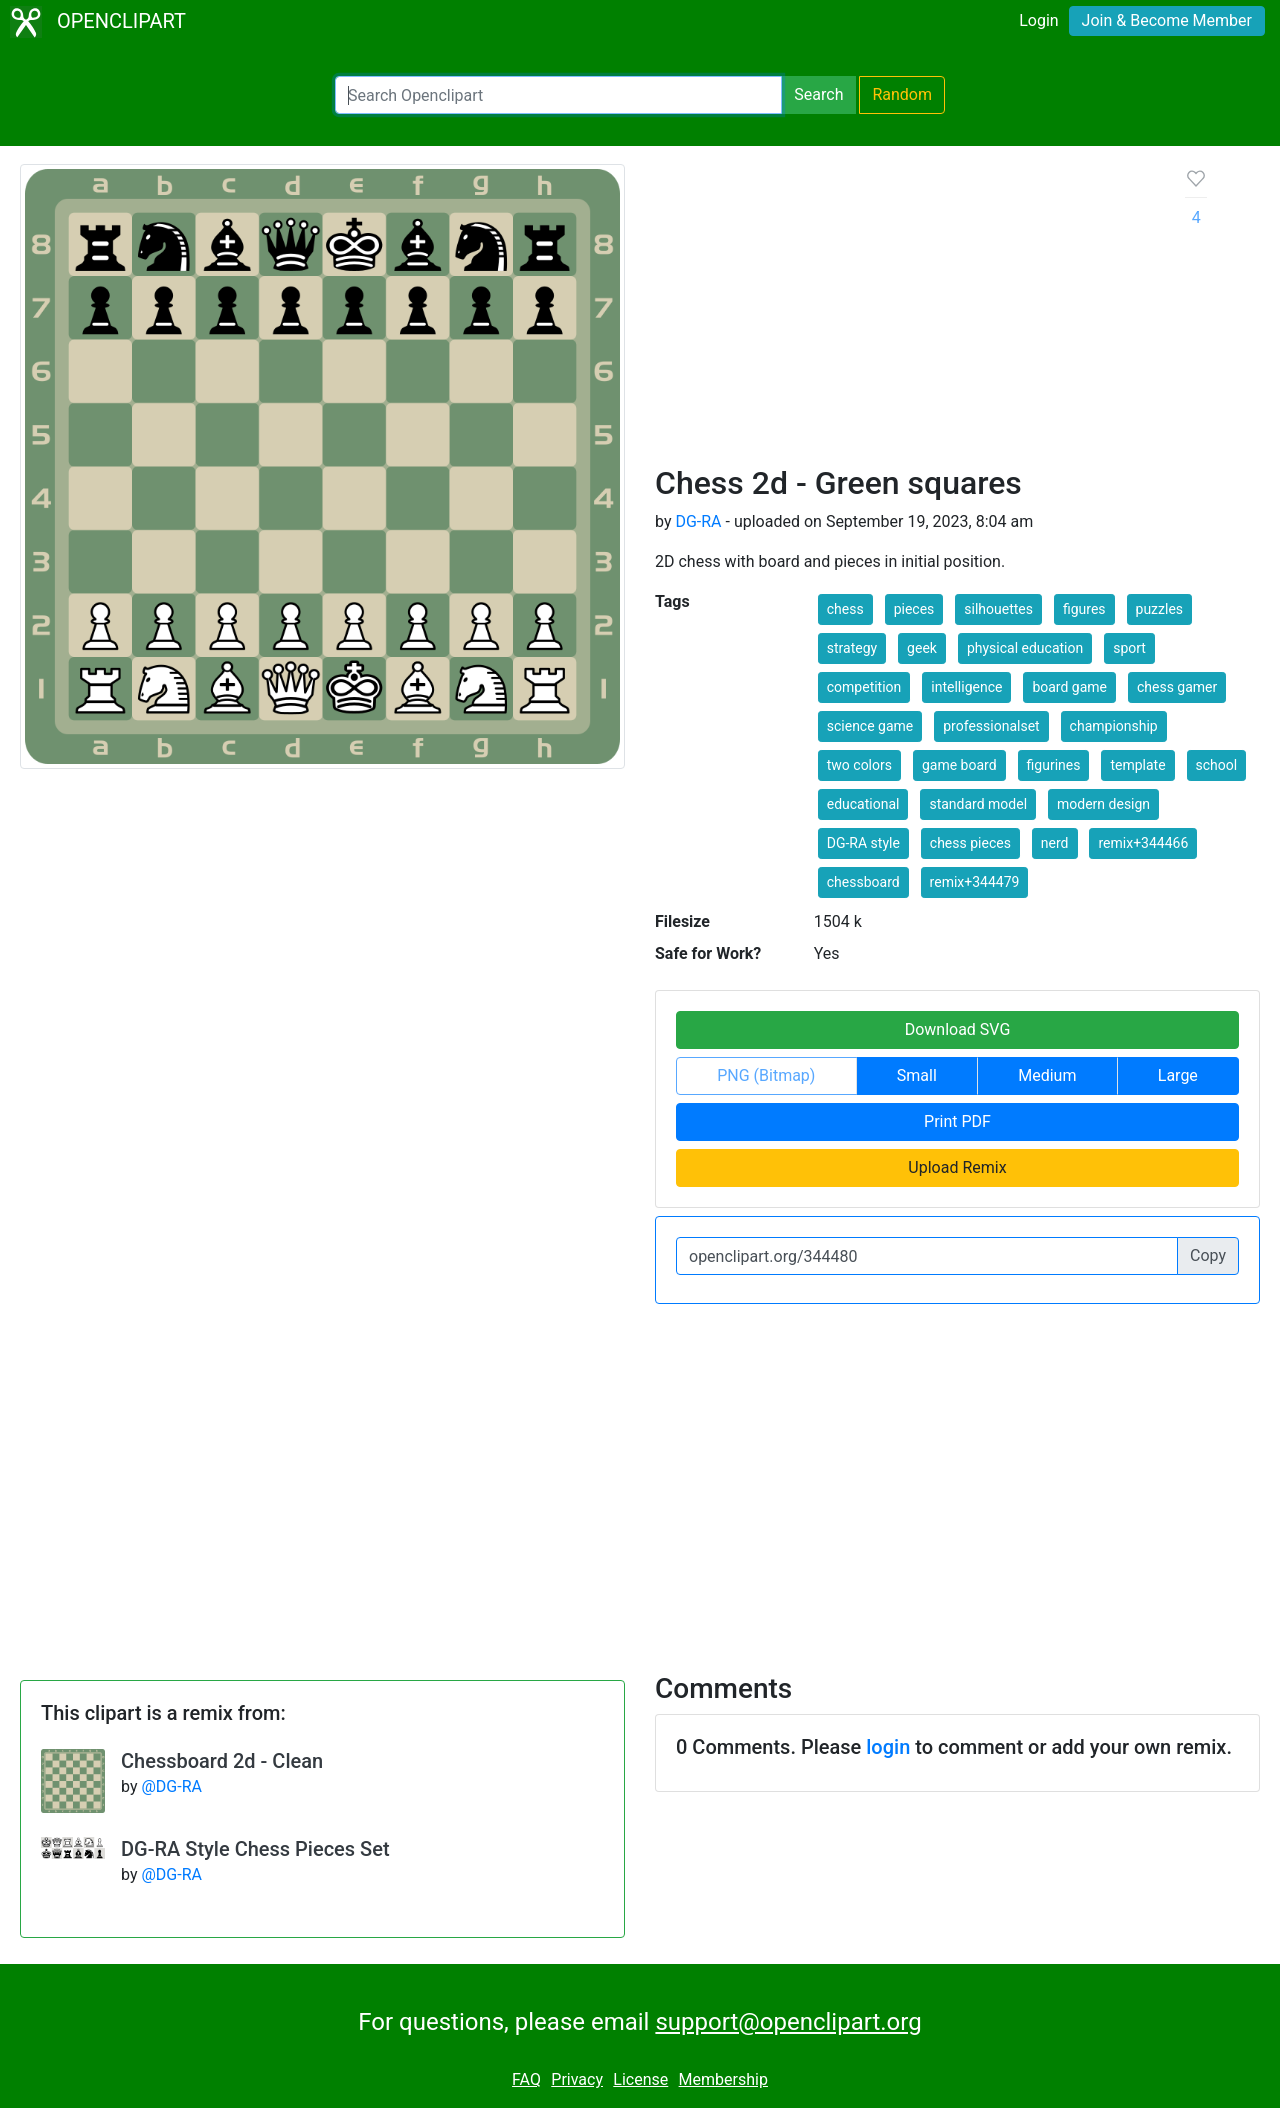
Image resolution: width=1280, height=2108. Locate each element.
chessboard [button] (863, 882)
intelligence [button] (966, 687)
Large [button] (1178, 1075)
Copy (1208, 1255)
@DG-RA (171, 1786)
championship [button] (1114, 726)
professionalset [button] (991, 726)
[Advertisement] (904, 314)
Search (818, 94)
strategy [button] (852, 648)
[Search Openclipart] (558, 95)
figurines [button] (1054, 765)
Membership (723, 2079)
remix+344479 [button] (975, 882)
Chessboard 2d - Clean (222, 1761)
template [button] (1137, 765)
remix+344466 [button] (1143, 843)
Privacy (577, 2079)
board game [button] (1069, 687)
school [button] (1217, 765)
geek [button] (922, 648)
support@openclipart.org (788, 2022)
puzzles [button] (1160, 609)
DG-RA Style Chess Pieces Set (255, 1849)
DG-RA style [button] (863, 843)
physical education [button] (1025, 648)
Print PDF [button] (957, 1121)
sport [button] (1129, 648)
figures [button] (1084, 609)
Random (902, 94)
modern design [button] (1103, 804)
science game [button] (870, 726)
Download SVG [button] (958, 1029)
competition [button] (864, 687)
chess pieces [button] (970, 843)
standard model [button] (978, 804)
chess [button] (845, 609)
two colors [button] (859, 765)
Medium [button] (1047, 1075)
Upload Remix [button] (957, 1167)
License (640, 2079)
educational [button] (863, 804)
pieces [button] (914, 609)
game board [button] (959, 765)
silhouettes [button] (998, 609)
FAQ (526, 2079)
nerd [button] (1055, 843)
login (888, 1747)
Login (1038, 20)
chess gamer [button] (1177, 687)
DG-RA (698, 521)
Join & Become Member (1167, 20)
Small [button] (917, 1075)
